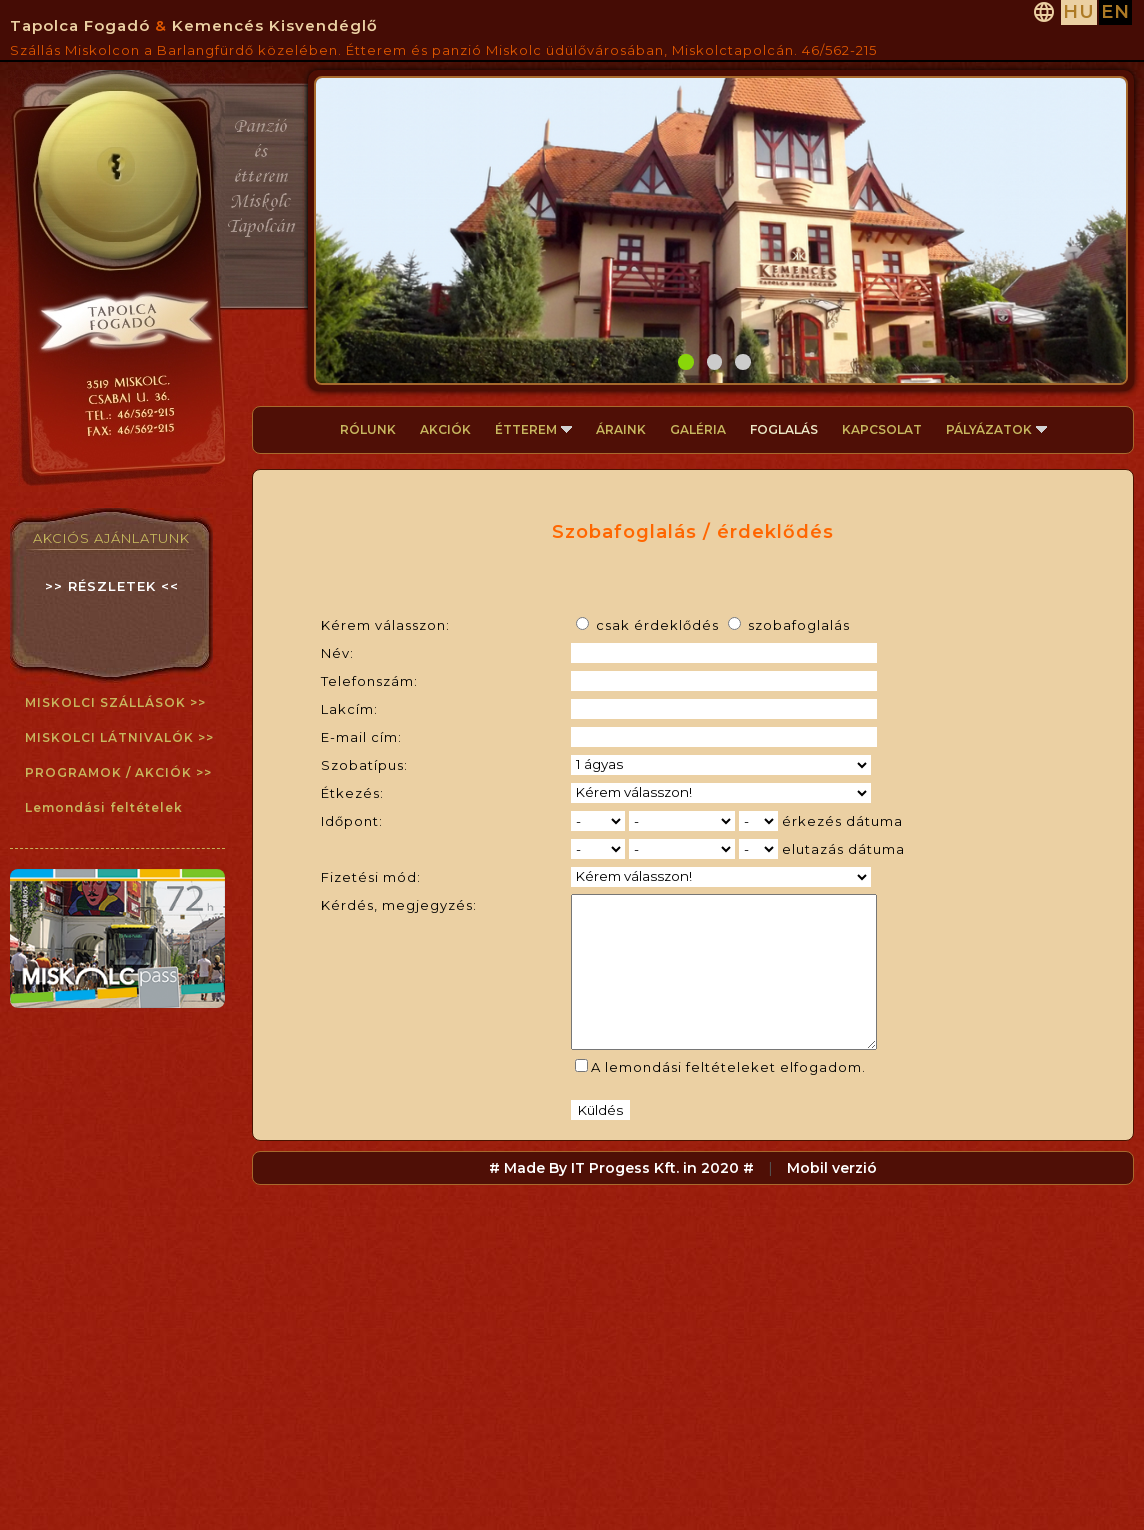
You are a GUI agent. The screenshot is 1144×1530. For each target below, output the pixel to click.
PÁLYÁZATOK (996, 429)
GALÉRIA (698, 429)
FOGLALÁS (784, 429)
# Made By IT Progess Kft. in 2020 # (621, 1198)
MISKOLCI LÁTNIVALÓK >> (119, 737)
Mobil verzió (832, 1198)
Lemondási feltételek (104, 807)
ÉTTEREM (533, 429)
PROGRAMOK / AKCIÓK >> (118, 772)
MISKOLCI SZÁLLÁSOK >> (115, 702)
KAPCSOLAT (882, 429)
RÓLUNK (368, 429)
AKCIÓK (445, 429)
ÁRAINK (621, 429)
